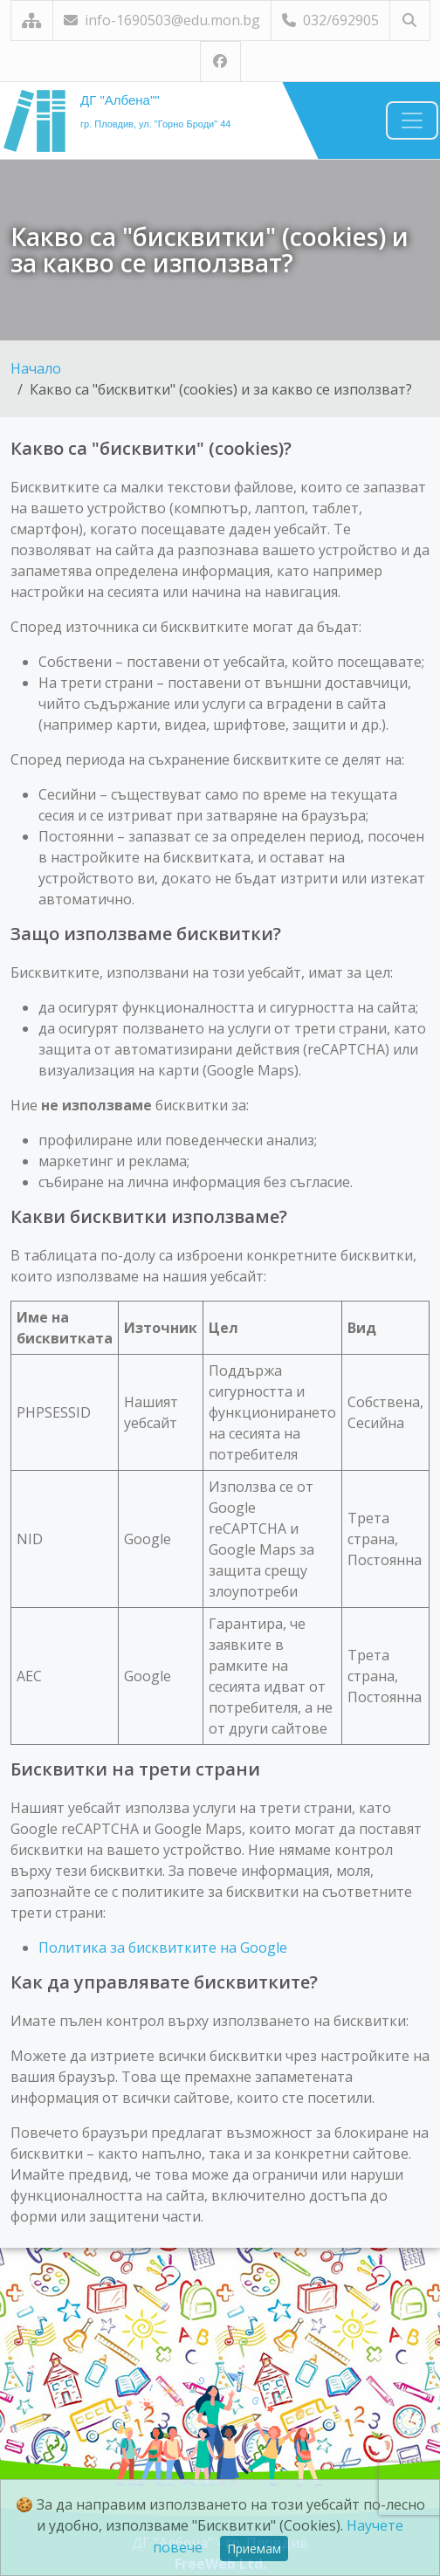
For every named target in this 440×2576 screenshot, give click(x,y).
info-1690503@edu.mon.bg (162, 20)
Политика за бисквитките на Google (162, 1947)
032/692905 (330, 20)
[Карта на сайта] (31, 20)
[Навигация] (412, 120)
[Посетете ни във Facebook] (220, 61)
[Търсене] (410, 20)
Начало (35, 368)
